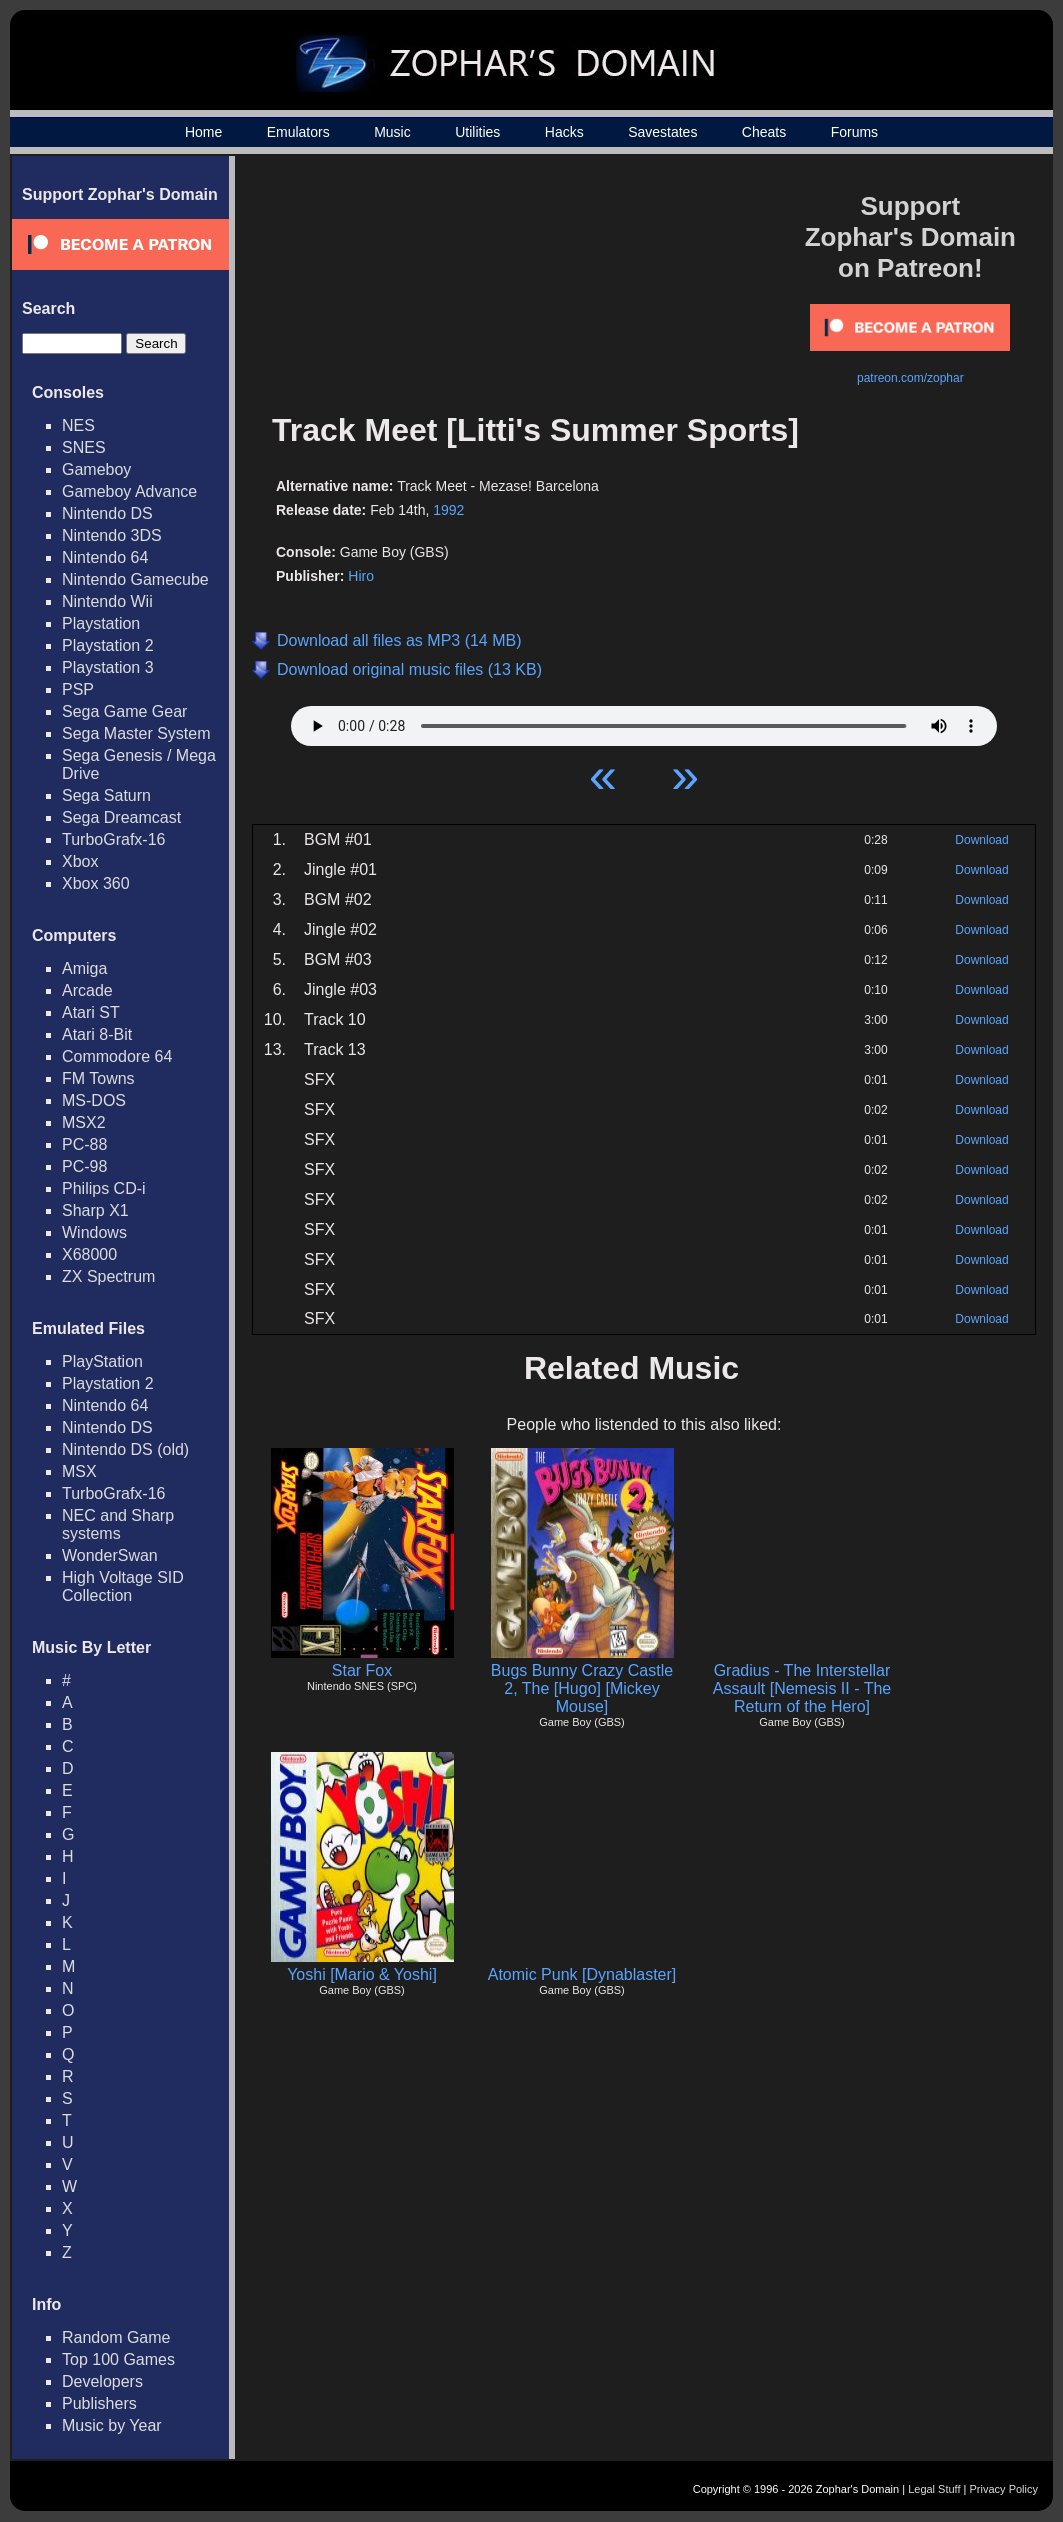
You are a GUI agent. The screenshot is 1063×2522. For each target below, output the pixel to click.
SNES (84, 447)
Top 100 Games (118, 2359)
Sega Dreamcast (121, 817)
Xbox (80, 861)
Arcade (87, 990)
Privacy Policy (1004, 2489)
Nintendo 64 (105, 557)
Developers (102, 2381)
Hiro (361, 576)
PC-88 (84, 1144)
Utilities (477, 132)
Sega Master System (136, 733)
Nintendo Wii (107, 601)
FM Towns (98, 1078)
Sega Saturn (106, 795)
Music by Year (112, 2425)
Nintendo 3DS (112, 535)
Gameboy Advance (129, 491)
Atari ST (91, 1012)
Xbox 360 (96, 883)
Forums (854, 132)
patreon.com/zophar (910, 378)
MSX (79, 1471)
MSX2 (84, 1122)
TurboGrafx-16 (113, 839)
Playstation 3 (108, 667)
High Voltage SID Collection (123, 1586)
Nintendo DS (107, 513)
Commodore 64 (117, 1056)
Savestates (662, 132)
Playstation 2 (108, 645)
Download (981, 840)
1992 (448, 510)
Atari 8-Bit (97, 1034)
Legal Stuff (934, 2489)
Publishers (99, 2403)
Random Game (116, 2337)
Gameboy (96, 469)
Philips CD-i (104, 1188)
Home (203, 132)
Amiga (84, 968)
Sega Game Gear (124, 711)
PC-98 (84, 1166)
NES (78, 425)
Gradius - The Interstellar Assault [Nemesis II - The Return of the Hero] (802, 1688)
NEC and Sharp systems (118, 1524)
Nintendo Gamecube (135, 579)
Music (392, 132)
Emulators (298, 132)
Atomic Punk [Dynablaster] (582, 1974)
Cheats (764, 132)
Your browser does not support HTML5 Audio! (644, 721)
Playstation (101, 623)
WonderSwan (110, 1555)
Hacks (564, 132)
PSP (78, 689)
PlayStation (102, 1361)
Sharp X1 (95, 1210)
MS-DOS (94, 1100)
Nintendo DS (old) (125, 1449)
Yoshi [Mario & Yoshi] (362, 1974)
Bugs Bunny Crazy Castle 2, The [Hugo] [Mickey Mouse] (582, 1688)
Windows (94, 1232)
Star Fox (362, 1670)
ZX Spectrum (108, 1276)
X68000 (89, 1254)
